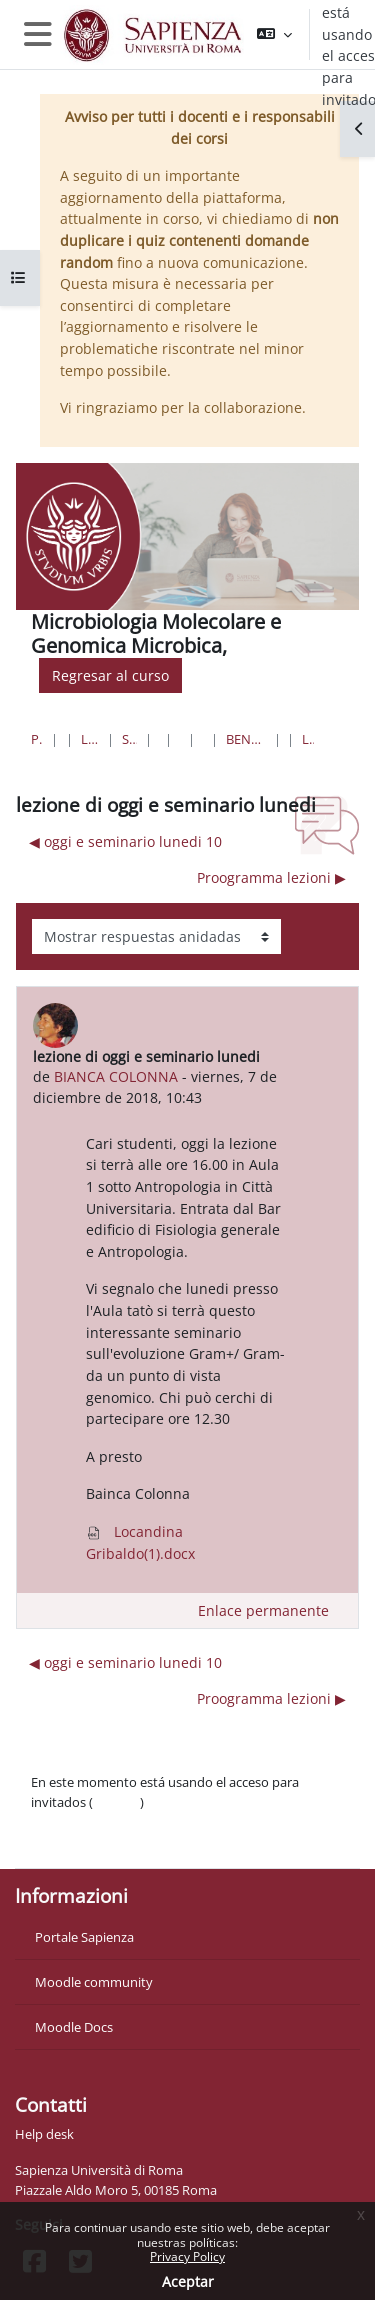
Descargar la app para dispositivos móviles (156, 1842)
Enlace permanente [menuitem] (263, 1610)
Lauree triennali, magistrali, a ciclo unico (90, 739)
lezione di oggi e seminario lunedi (308, 739)
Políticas (55, 1822)
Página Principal (37, 739)
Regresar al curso (110, 675)
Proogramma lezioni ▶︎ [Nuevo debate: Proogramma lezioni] (271, 877)
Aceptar (188, 2281)
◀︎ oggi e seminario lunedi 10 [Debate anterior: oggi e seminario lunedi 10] (125, 841)
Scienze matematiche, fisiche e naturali (129, 739)
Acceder (116, 1802)
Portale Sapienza (84, 1937)
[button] (274, 34)
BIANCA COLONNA (116, 1076)
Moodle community (94, 1982)
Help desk (44, 2134)
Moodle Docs (74, 2027)
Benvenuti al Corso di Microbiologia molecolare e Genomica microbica (245, 739)
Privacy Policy (187, 2256)
